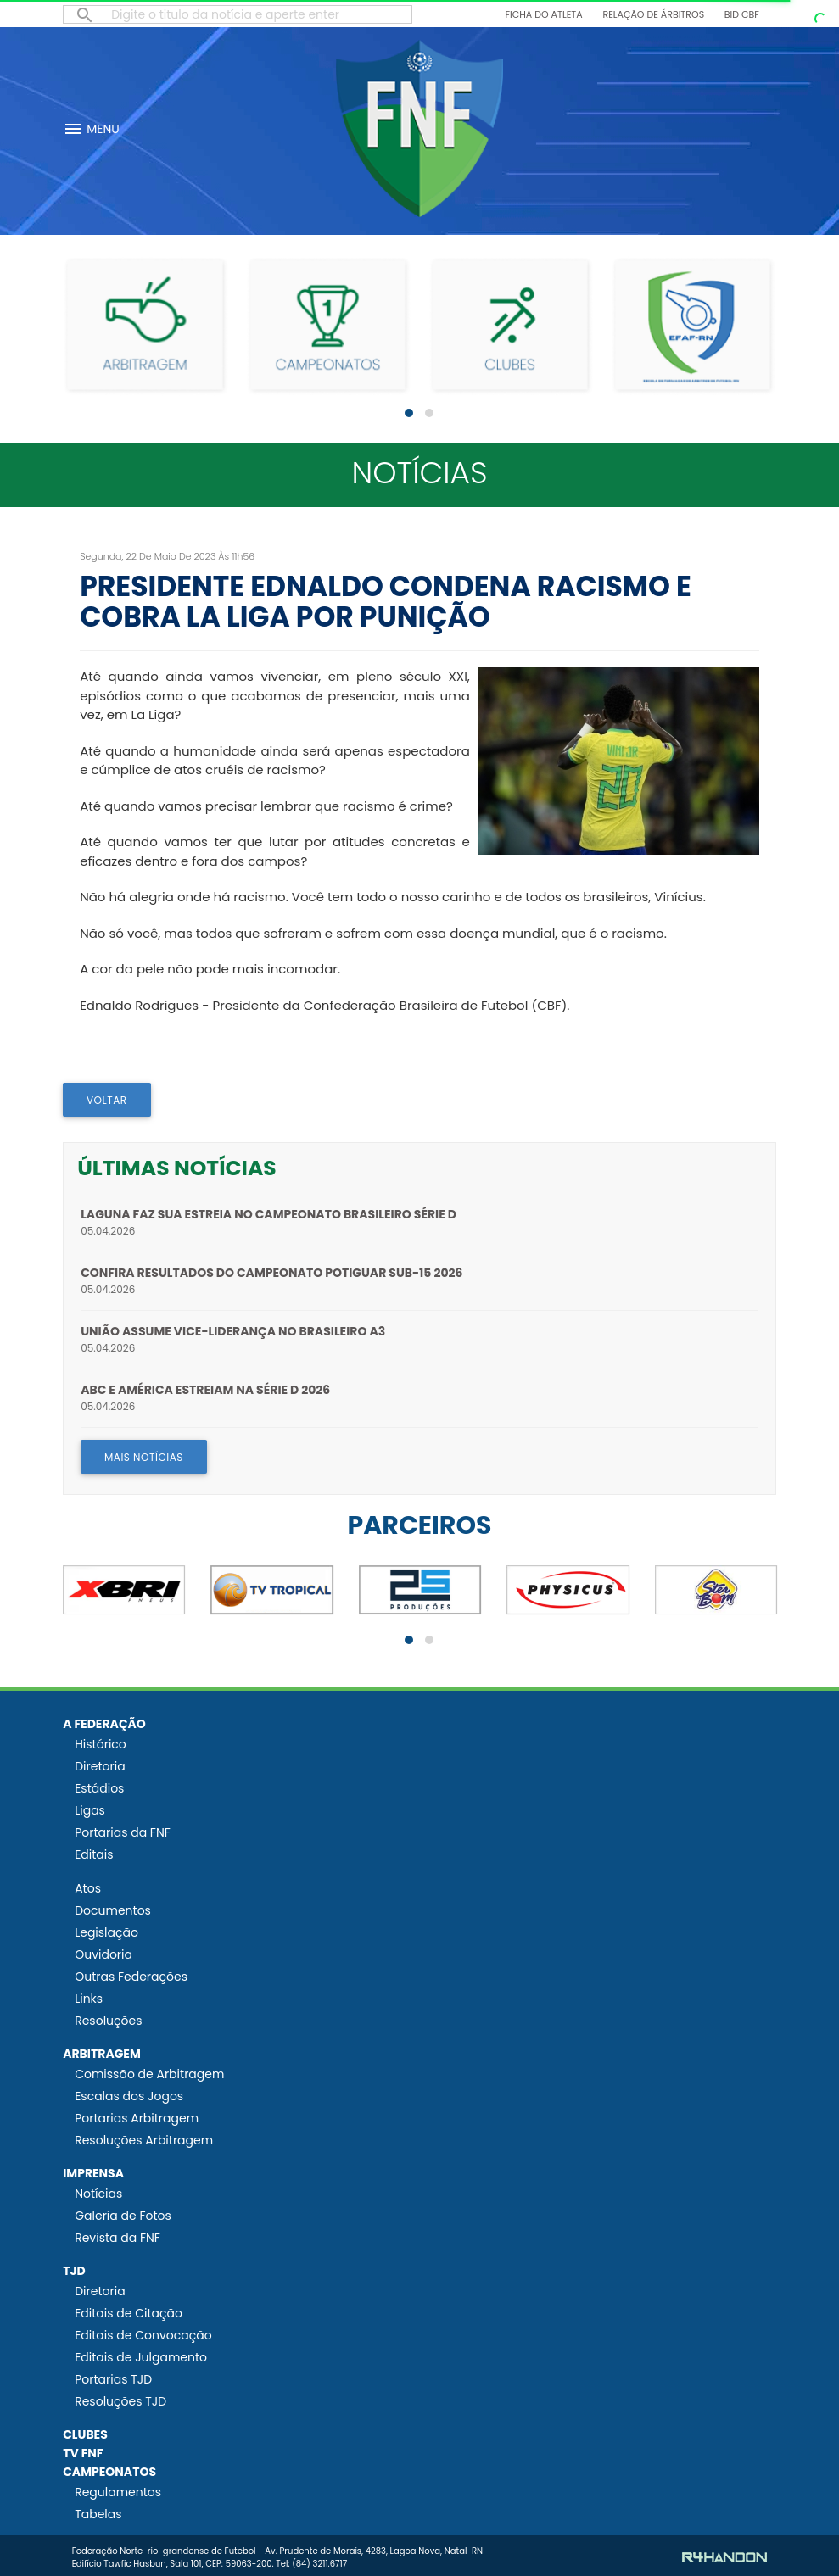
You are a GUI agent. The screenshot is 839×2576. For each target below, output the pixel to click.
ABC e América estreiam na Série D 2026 (205, 1389)
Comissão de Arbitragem (149, 2074)
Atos (88, 1888)
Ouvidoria (103, 1954)
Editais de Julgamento (141, 2357)
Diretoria (100, 1766)
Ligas (90, 1810)
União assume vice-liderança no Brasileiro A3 (233, 1331)
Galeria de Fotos (123, 2215)
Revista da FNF (117, 2237)
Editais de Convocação (143, 2335)
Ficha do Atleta (544, 14)
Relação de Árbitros (653, 14)
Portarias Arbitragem (137, 2118)
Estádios (99, 1788)
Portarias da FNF (123, 1832)
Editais (94, 1854)
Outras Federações (131, 1976)
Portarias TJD (113, 2379)
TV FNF (83, 2453)
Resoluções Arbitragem (144, 2140)
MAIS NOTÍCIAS (143, 1457)
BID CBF (741, 14)
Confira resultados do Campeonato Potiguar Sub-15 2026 (271, 1272)
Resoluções (108, 2020)
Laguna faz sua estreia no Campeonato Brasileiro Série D (268, 1214)
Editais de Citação (128, 2313)
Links (89, 1998)
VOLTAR (107, 1100)
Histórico (100, 1744)
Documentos (113, 1910)
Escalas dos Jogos (129, 2096)
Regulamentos (118, 2492)
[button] (409, 412)
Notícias (98, 2193)
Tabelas (98, 2514)
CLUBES (85, 2434)
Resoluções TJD (120, 2401)
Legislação (106, 1932)
